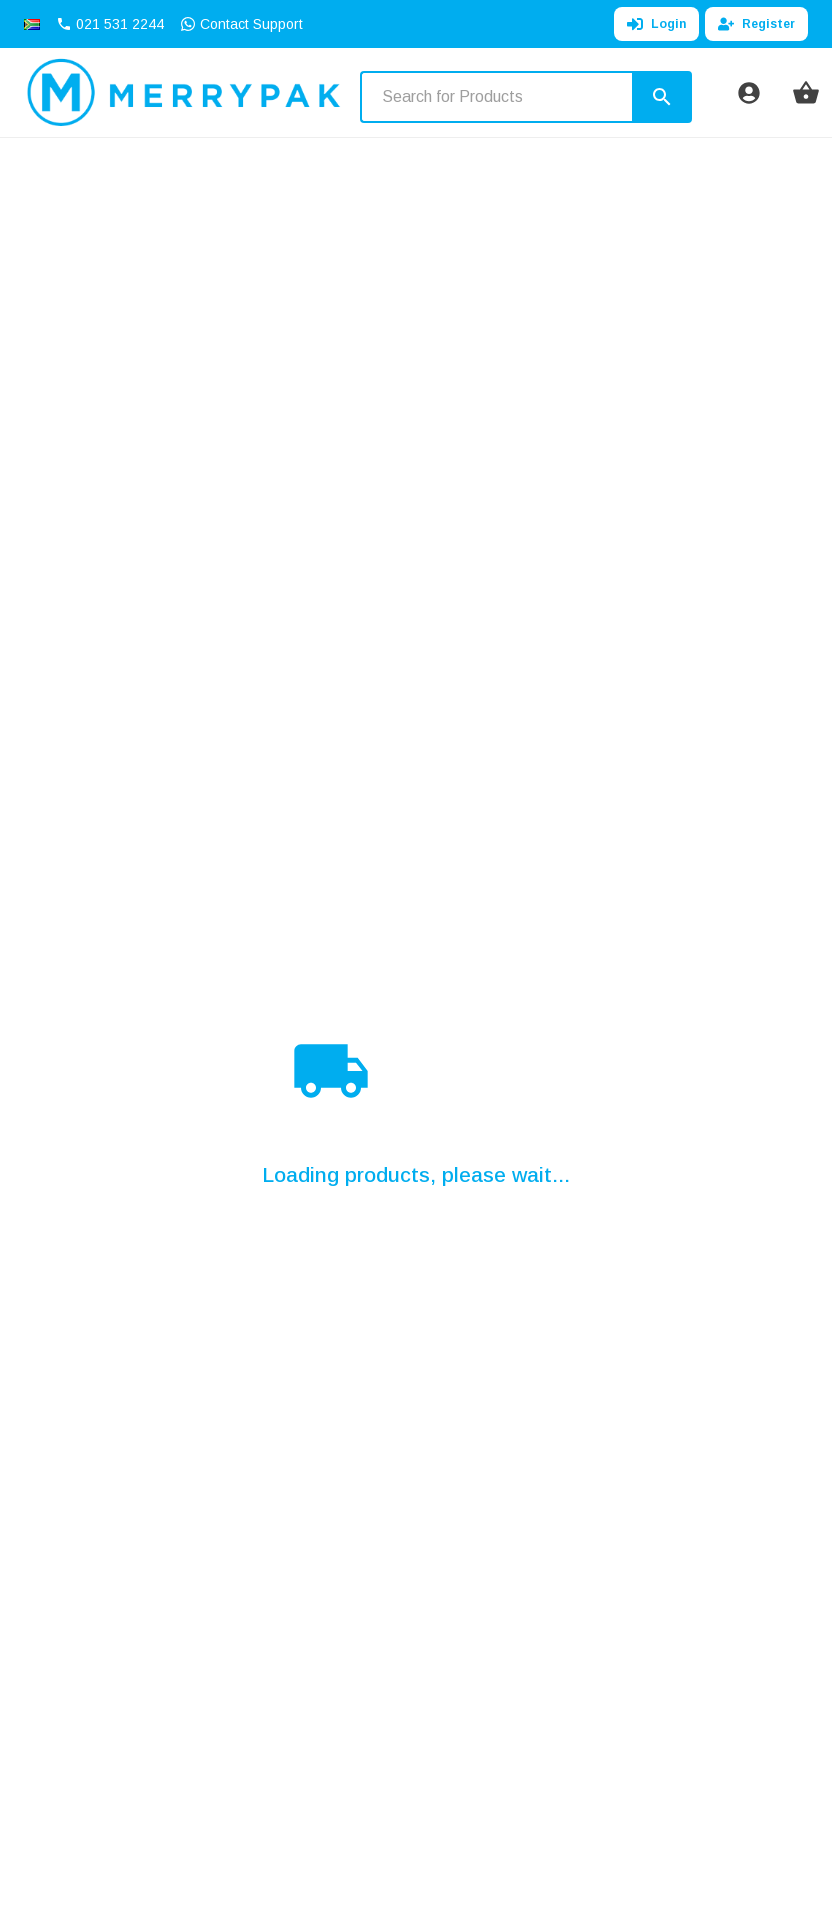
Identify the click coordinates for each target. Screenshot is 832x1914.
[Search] (662, 97)
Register (756, 24)
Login (656, 24)
